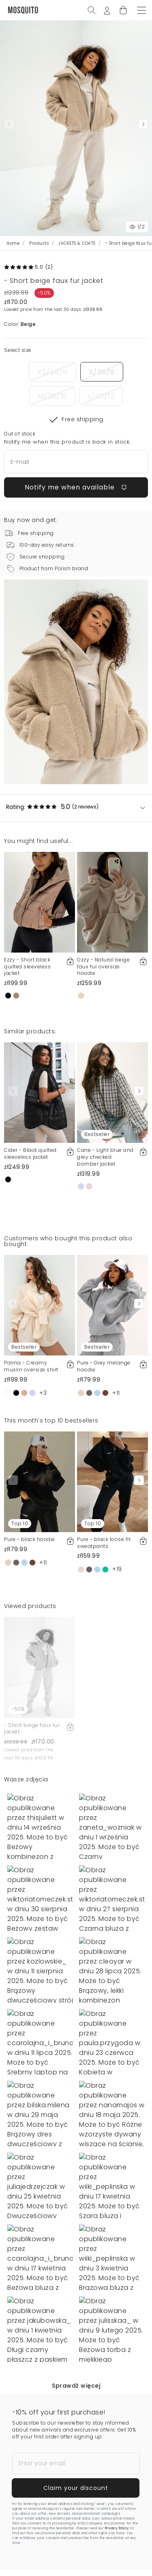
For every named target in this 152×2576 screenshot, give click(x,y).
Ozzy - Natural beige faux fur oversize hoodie (103, 966)
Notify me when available (76, 487)
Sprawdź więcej (76, 2386)
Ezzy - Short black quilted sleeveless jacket (27, 966)
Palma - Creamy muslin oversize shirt (31, 1366)
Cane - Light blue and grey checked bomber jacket (105, 1157)
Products (39, 243)
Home (12, 243)
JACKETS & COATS (77, 243)
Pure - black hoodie (29, 1539)
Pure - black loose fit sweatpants (104, 1543)
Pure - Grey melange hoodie (104, 1366)
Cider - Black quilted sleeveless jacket (30, 1153)
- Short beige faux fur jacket (32, 1728)
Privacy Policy (117, 2528)
